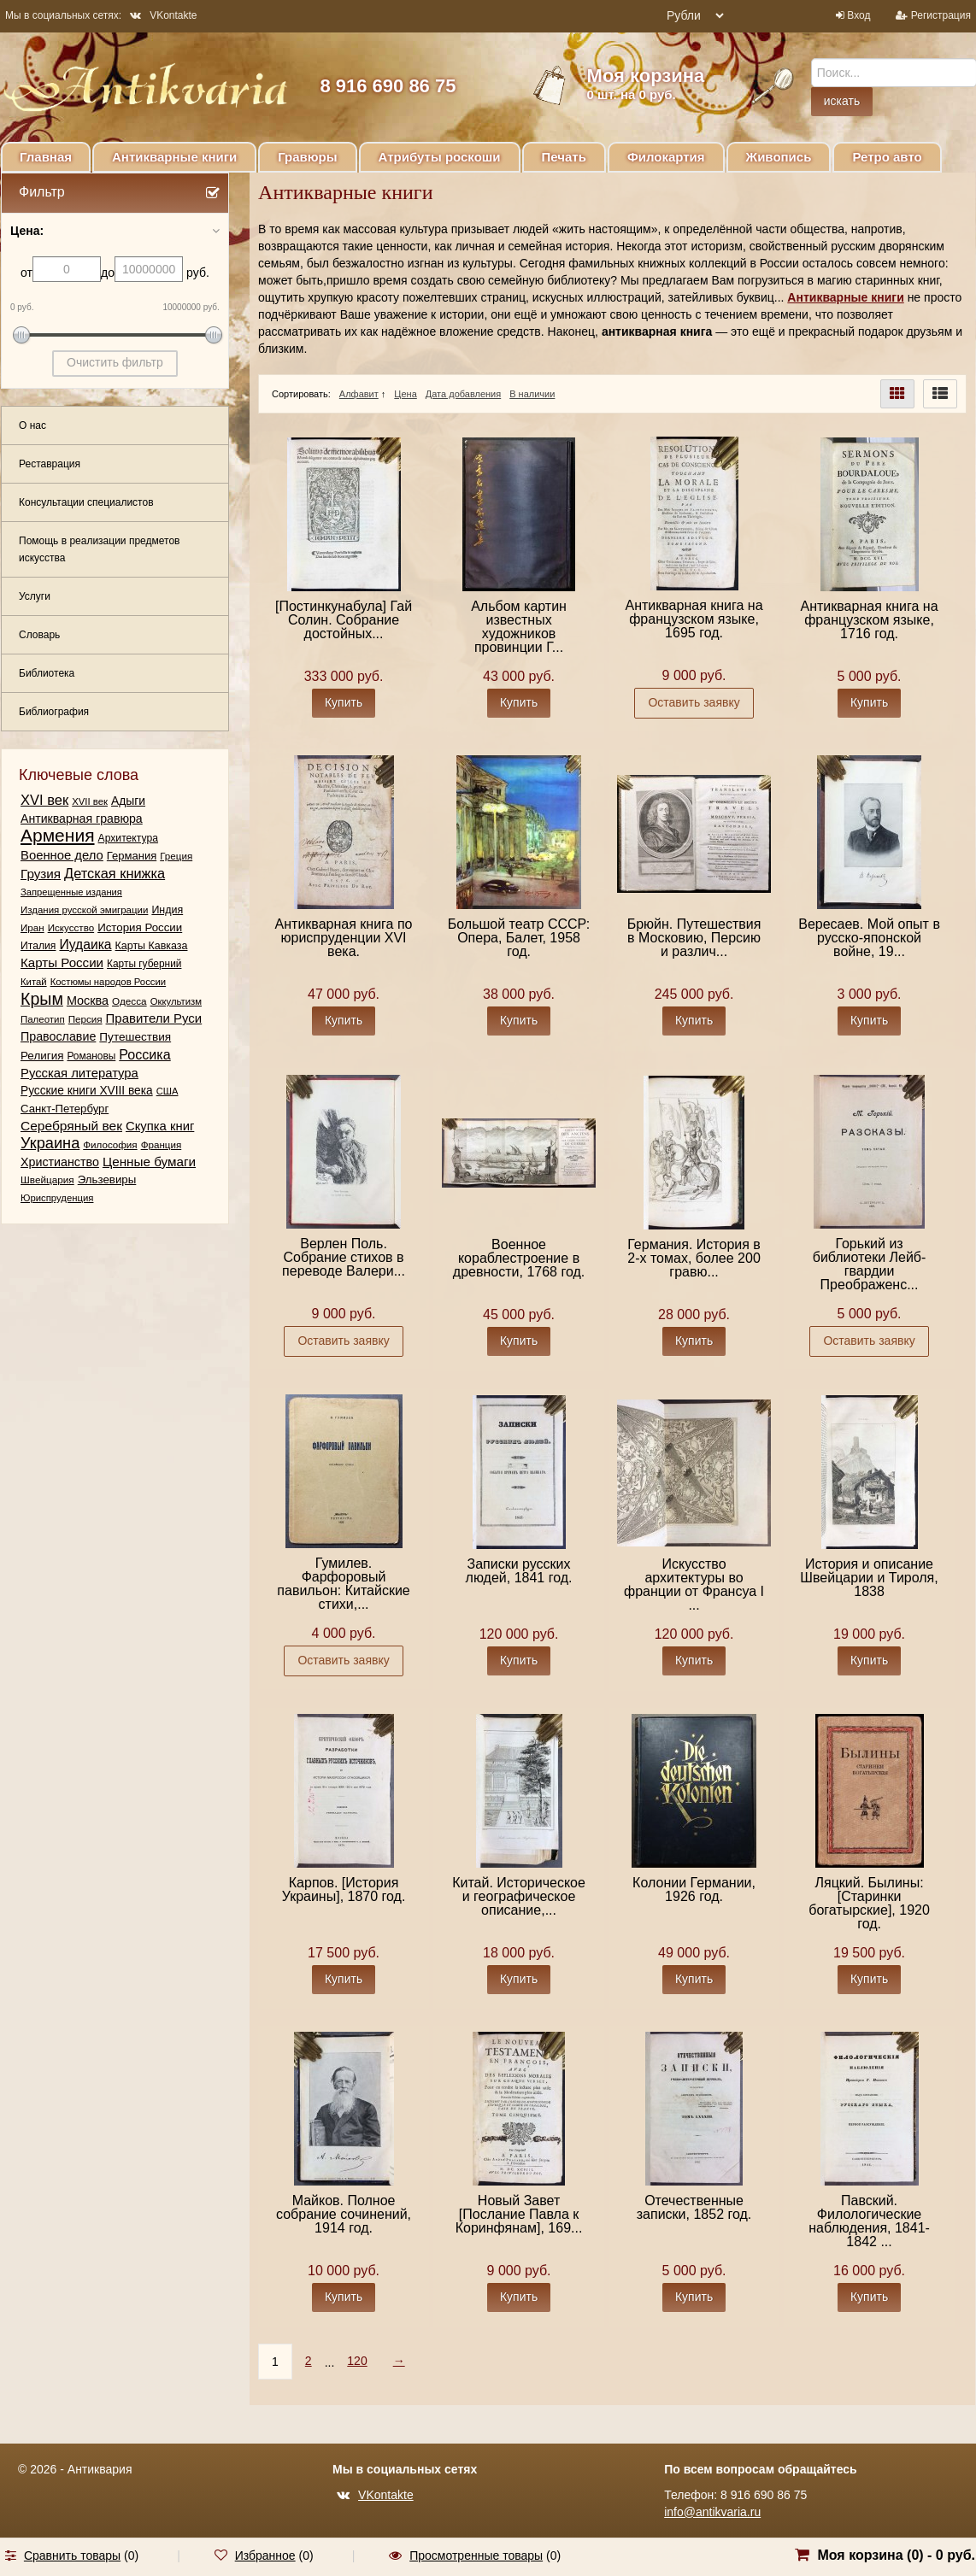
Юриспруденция (57, 1198)
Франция (161, 1144)
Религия (42, 1055)
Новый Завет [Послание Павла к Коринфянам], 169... (519, 2214)
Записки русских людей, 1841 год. (519, 1571)
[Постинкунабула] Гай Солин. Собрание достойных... (343, 620)
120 (357, 2361)
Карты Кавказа (151, 946)
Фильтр (42, 192)
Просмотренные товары (476, 2555)
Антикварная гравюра (82, 818)
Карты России (62, 962)
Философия (110, 1144)
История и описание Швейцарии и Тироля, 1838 (869, 1578)
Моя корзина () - (896, 2555)
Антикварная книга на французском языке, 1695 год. (694, 619)
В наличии (532, 394)
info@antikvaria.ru (712, 2512)
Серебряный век (71, 1125)
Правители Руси (154, 1018)
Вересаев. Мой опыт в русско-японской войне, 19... (869, 938)
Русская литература (79, 1073)
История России (139, 927)
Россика (144, 1054)
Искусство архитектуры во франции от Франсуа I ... (694, 1584)
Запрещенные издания (71, 892)
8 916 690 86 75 (388, 86)
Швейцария (47, 1179)
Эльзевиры (107, 1179)
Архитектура (128, 838)
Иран (32, 927)
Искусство (71, 927)
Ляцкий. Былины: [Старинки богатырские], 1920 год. (869, 1903)
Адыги (128, 800)
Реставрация (49, 464)
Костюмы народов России (108, 982)
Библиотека (46, 673)
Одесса (129, 1000)
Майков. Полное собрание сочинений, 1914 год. (343, 2214)
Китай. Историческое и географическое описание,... (518, 1896)
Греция (176, 855)
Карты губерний (144, 964)
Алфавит (359, 394)
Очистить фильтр (115, 362)
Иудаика (85, 944)
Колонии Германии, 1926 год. (694, 1889)
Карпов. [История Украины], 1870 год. (344, 1889)
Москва (88, 1000)
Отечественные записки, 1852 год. (694, 2207)
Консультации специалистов (86, 502)
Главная (46, 157)
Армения (58, 835)
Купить (343, 702)
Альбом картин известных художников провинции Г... (519, 626)
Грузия (41, 873)
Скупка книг (160, 1126)
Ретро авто (886, 157)
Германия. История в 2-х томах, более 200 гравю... (694, 1258)
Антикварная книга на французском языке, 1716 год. (869, 620)
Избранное (265, 2555)
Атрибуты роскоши (440, 157)
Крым (42, 998)
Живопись (779, 157)
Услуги (34, 596)
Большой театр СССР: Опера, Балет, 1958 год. (519, 938)
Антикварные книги (174, 157)
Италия (38, 946)
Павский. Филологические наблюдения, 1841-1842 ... (869, 2221)
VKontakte (163, 15)
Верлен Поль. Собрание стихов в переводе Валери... (343, 1257)
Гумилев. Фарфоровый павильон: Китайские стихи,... (343, 1583)
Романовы (91, 1056)
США (167, 1091)
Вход (858, 15)
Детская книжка (114, 873)
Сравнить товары (72, 2555)
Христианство (60, 1162)
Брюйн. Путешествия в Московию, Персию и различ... (694, 938)
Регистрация (941, 15)
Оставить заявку (693, 702)
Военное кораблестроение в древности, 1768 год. (519, 1258)
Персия (85, 1018)
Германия (131, 855)
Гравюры (307, 157)
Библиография (54, 712)
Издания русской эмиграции (84, 910)
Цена (405, 394)
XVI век (44, 800)
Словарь (39, 635)
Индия (167, 910)
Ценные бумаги (149, 1161)
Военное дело (62, 855)
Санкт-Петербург (65, 1108)
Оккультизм (176, 1001)
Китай (34, 982)
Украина (50, 1143)
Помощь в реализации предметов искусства (99, 549)
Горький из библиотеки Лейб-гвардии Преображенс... (869, 1264)
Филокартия (666, 157)
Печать (564, 157)
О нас (32, 425)
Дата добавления (463, 394)
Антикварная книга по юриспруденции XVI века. (344, 938)
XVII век (90, 801)
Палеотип (43, 1019)
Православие (58, 1036)
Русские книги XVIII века (87, 1090)
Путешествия (135, 1036)
